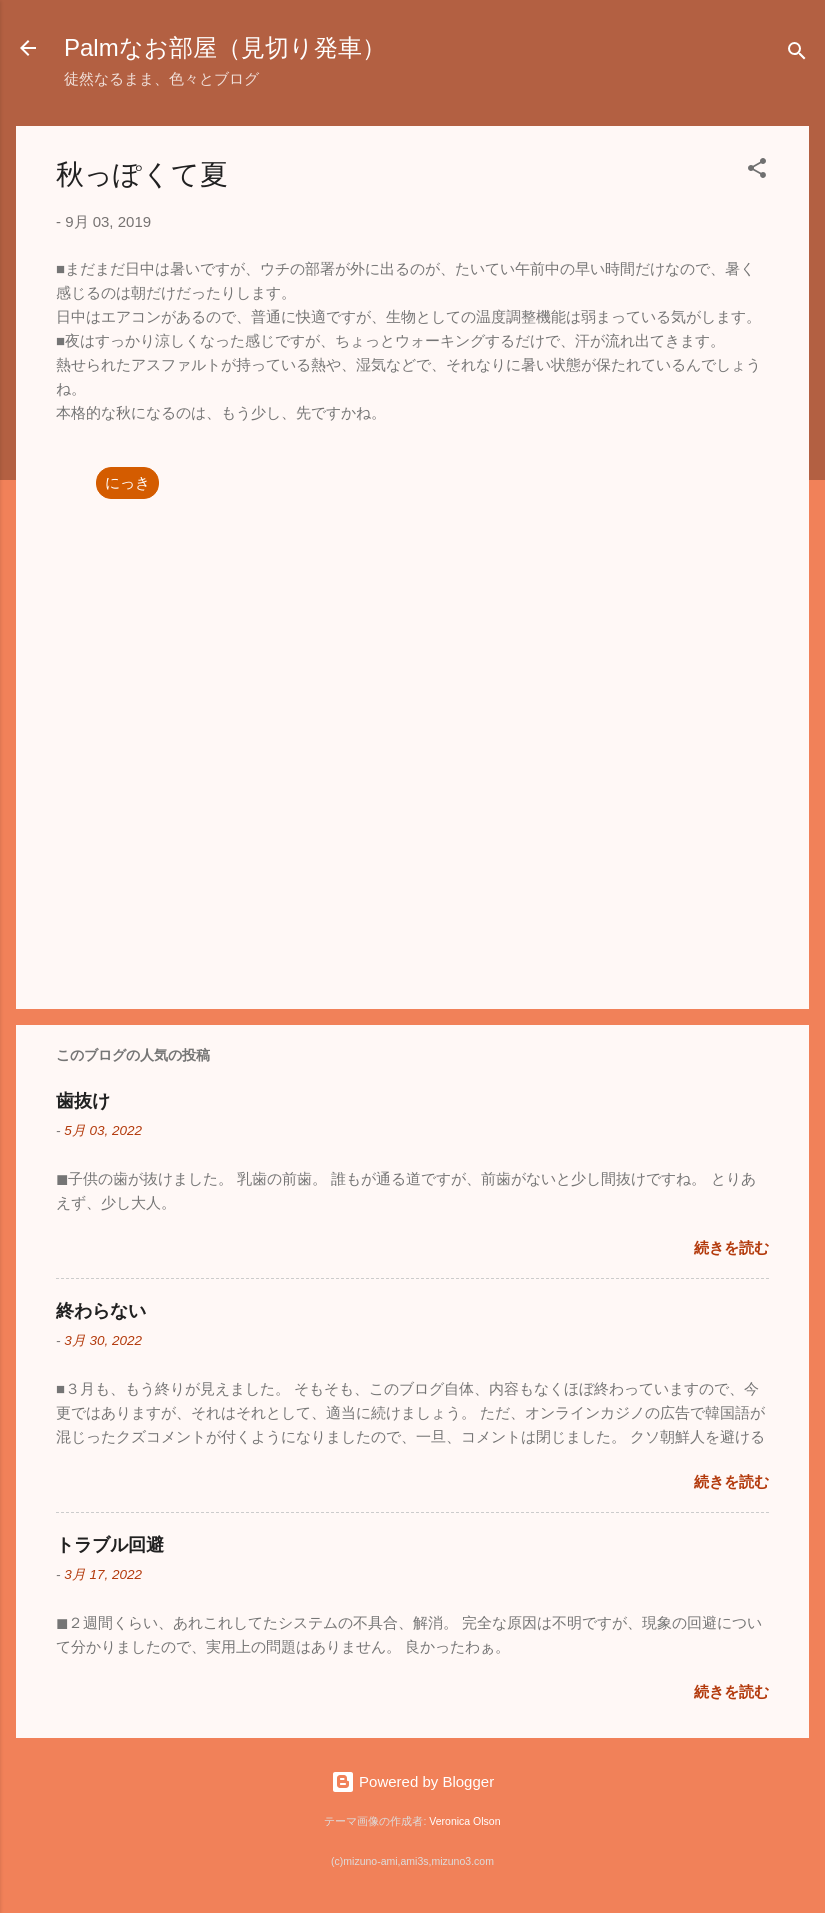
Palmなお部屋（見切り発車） (225, 47)
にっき (127, 482)
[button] (757, 171)
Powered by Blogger (412, 1781)
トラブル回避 (110, 1545)
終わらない (101, 1311)
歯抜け (83, 1101)
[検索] (797, 54)
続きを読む (731, 1247)
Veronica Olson (464, 1821)
